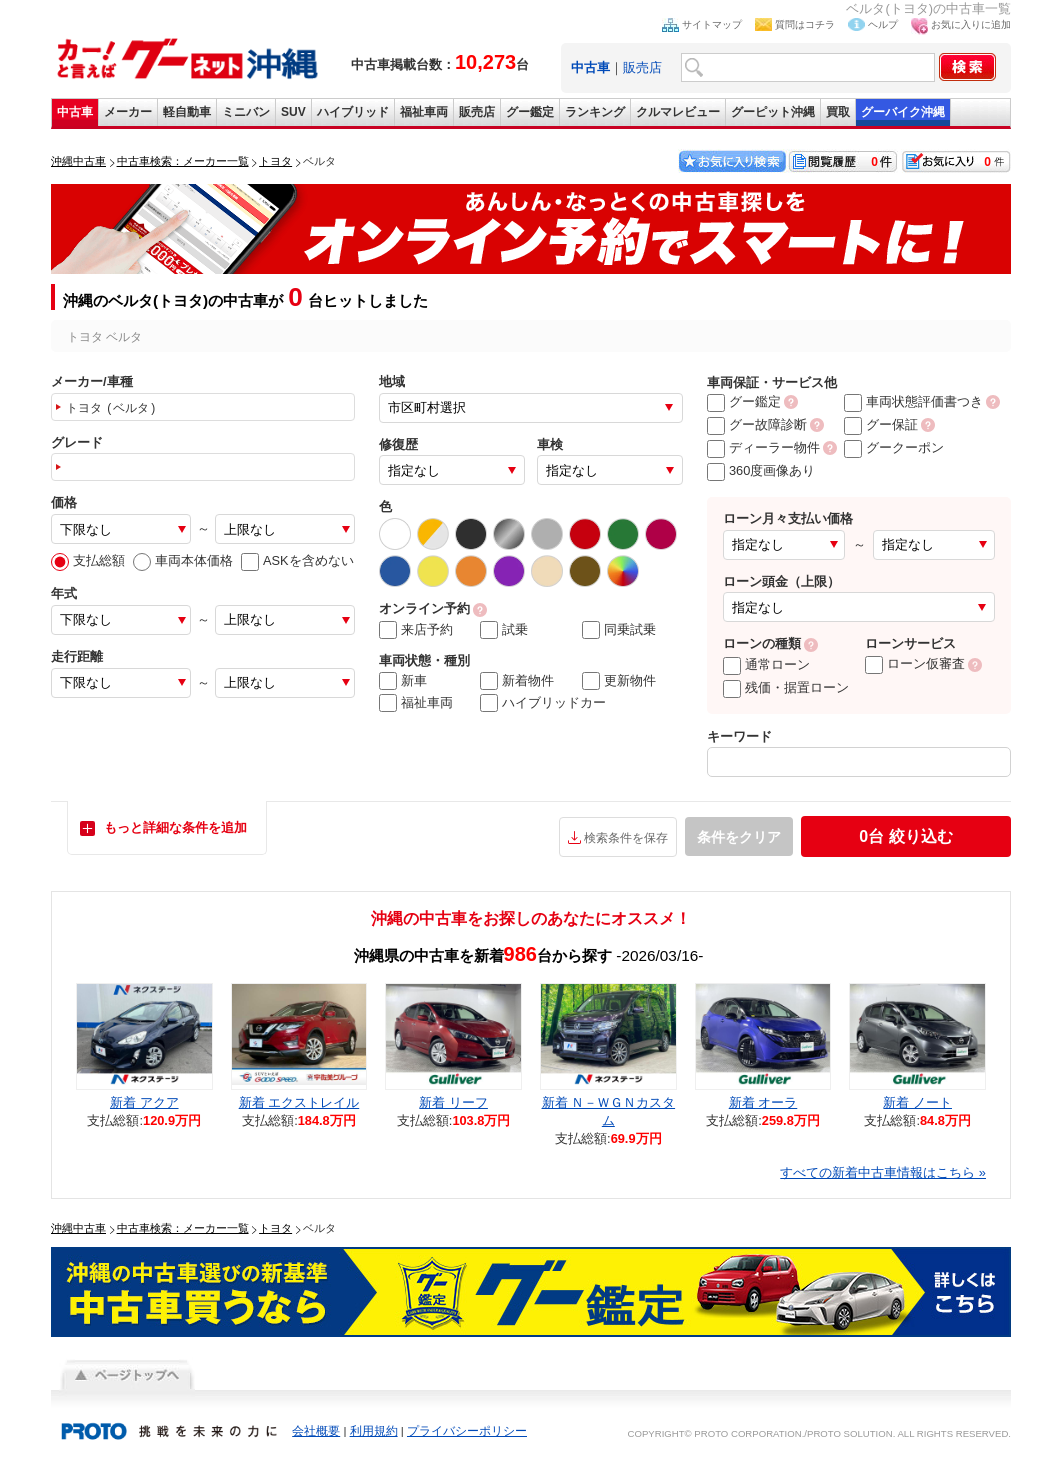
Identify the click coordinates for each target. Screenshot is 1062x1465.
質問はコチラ (805, 24)
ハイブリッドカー (543, 703)
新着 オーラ (763, 1102)
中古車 (75, 112)
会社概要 (316, 1431)
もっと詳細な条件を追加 (175, 827)
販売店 (642, 67)
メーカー (128, 112)
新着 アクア (144, 1102)
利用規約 (374, 1431)
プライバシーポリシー (467, 1431)
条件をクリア (739, 837)
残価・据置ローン (786, 687)
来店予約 (416, 630)
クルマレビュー (678, 112)
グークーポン (894, 447)
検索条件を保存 (626, 838)
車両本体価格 (183, 560)
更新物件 (619, 681)
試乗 (504, 630)
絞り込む (905, 836)
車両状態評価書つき (913, 401)
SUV (293, 112)
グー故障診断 (757, 424)
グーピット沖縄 (773, 112)
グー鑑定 (530, 112)
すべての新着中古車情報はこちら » (883, 1172)
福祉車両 (424, 112)
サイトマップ (712, 24)
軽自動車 (187, 112)
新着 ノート (917, 1102)
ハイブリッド (353, 112)
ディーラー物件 (763, 447)
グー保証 (881, 424)
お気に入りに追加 (971, 24)
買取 (838, 112)
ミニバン (246, 112)
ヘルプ (883, 24)
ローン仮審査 (915, 663)
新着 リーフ (453, 1102)
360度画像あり (761, 470)
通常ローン (766, 664)
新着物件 (517, 681)
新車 (403, 681)
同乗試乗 (619, 630)
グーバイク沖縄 (903, 112)
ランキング (595, 112)
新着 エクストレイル (299, 1102)
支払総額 (88, 560)
